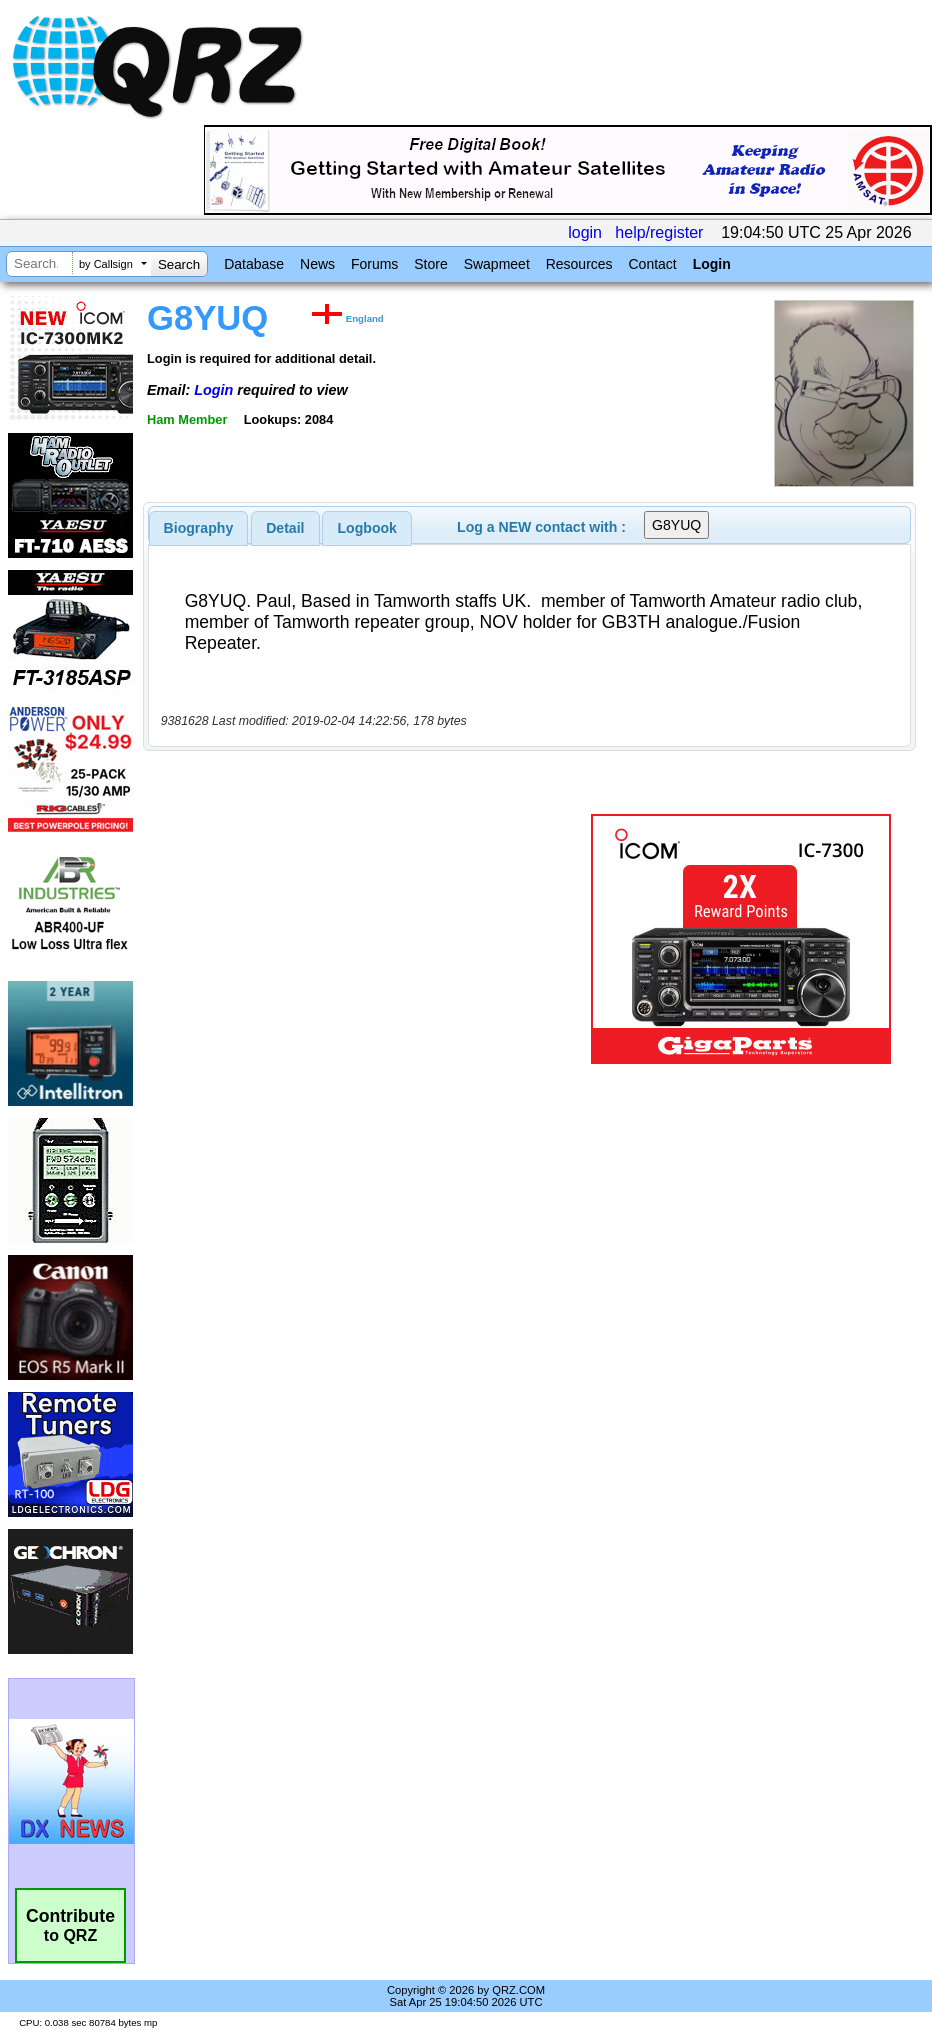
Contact (652, 264)
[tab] (199, 528)
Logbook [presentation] (367, 528)
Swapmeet (497, 264)
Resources (579, 264)
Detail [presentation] (285, 528)
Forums (374, 264)
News (317, 264)
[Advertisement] (371, 939)
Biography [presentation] (199, 528)
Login (712, 264)
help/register (659, 232)
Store (430, 264)
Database (254, 264)
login (585, 232)
